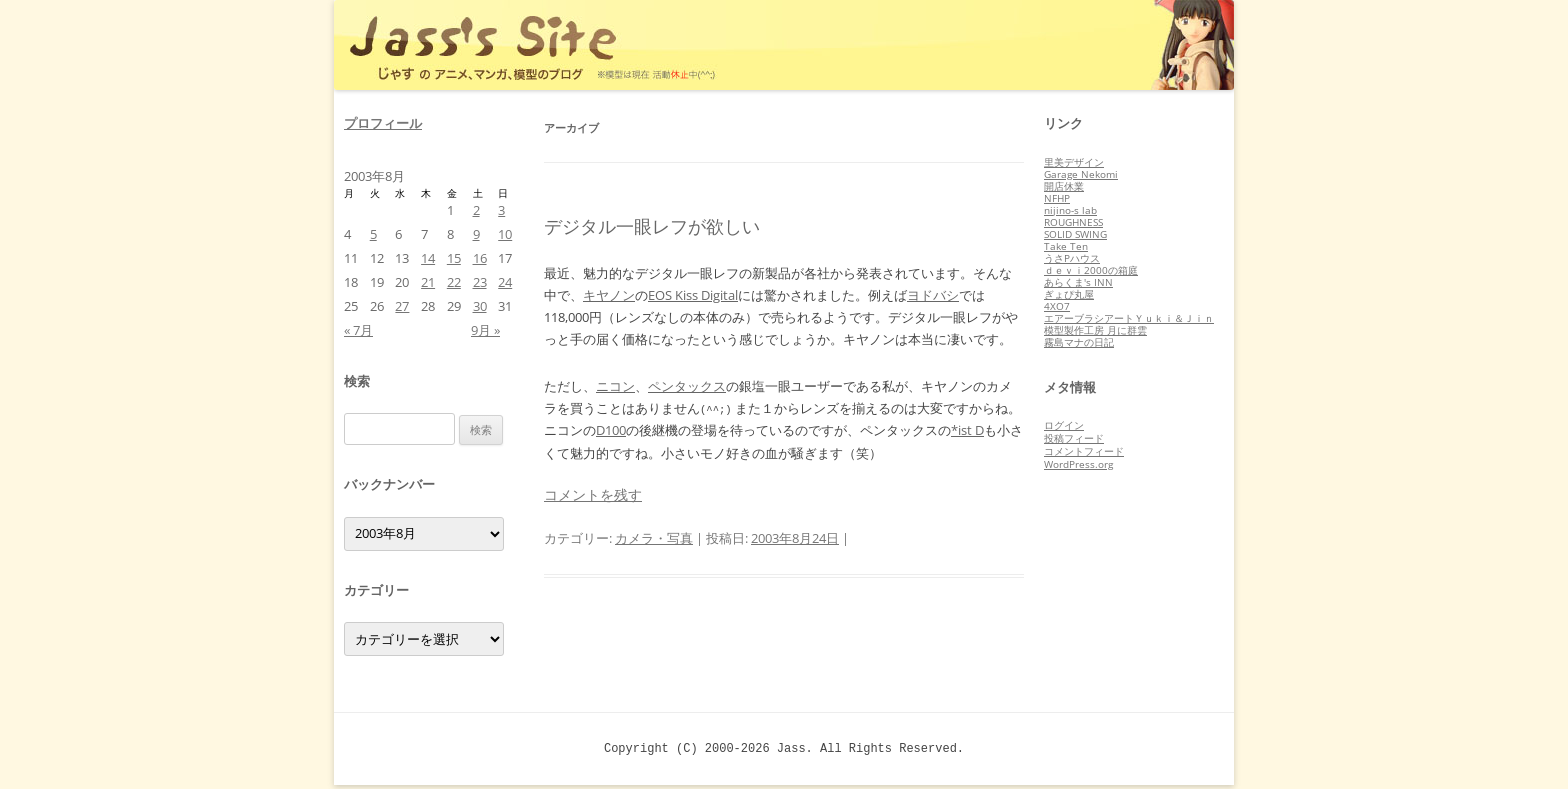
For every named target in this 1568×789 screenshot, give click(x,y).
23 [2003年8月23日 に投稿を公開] (480, 282)
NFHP (1057, 198)
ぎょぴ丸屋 (1069, 294)
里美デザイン (1074, 162)
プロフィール (383, 123)
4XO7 (1057, 306)
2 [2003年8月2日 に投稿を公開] (476, 210)
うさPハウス (1072, 258)
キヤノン (609, 295)
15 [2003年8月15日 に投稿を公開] (454, 258)
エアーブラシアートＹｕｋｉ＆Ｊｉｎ (1129, 318)
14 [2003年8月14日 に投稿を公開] (428, 258)
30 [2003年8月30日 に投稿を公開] (480, 306)
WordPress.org (1078, 464)
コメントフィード (1084, 451)
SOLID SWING (1075, 234)
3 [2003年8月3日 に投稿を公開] (501, 210)
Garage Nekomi (1081, 174)
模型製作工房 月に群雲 (1095, 330)
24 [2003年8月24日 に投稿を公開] (505, 282)
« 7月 (358, 330)
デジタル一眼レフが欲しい (652, 226)
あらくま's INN (1078, 282)
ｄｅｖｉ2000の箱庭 (1091, 270)
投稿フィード (1074, 438)
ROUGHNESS (1073, 222)
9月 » (485, 330)
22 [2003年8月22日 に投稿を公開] (454, 282)
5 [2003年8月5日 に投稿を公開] (373, 234)
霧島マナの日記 (1079, 342)
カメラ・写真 (654, 538)
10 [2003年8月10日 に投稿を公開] (505, 234)
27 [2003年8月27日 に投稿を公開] (402, 306)
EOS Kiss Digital (693, 295)
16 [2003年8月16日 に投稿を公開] (480, 258)
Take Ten (1066, 246)
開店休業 (1064, 186)
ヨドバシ (933, 295)
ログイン (1064, 425)
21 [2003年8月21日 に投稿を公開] (428, 282)
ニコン (615, 386)
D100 (611, 430)
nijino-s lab (1070, 210)
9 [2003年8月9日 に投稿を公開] (476, 234)
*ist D (967, 430)
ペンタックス (687, 386)
